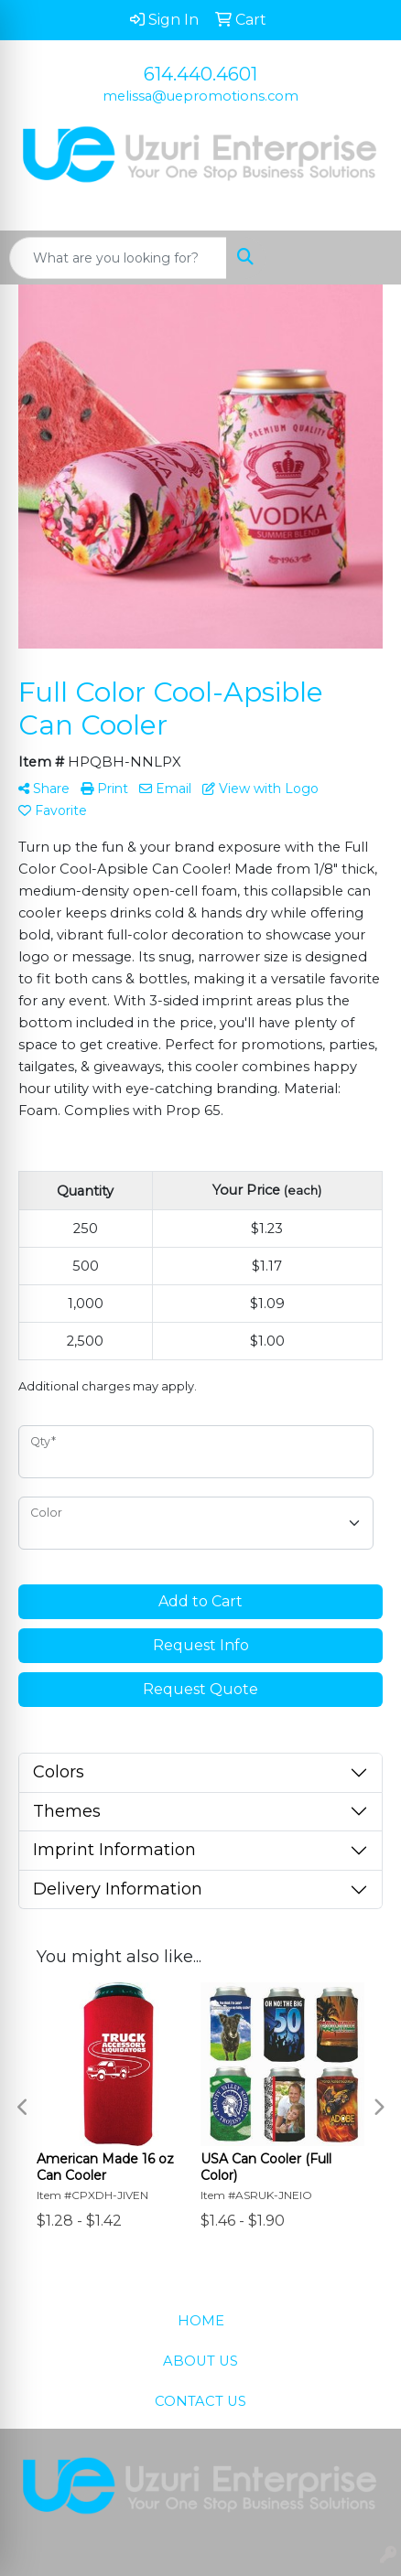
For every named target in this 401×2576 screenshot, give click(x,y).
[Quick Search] (118, 258)
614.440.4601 (200, 74)
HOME (201, 2321)
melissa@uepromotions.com (200, 96)
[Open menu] (364, 258)
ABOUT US (200, 2361)
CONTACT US (200, 2401)
